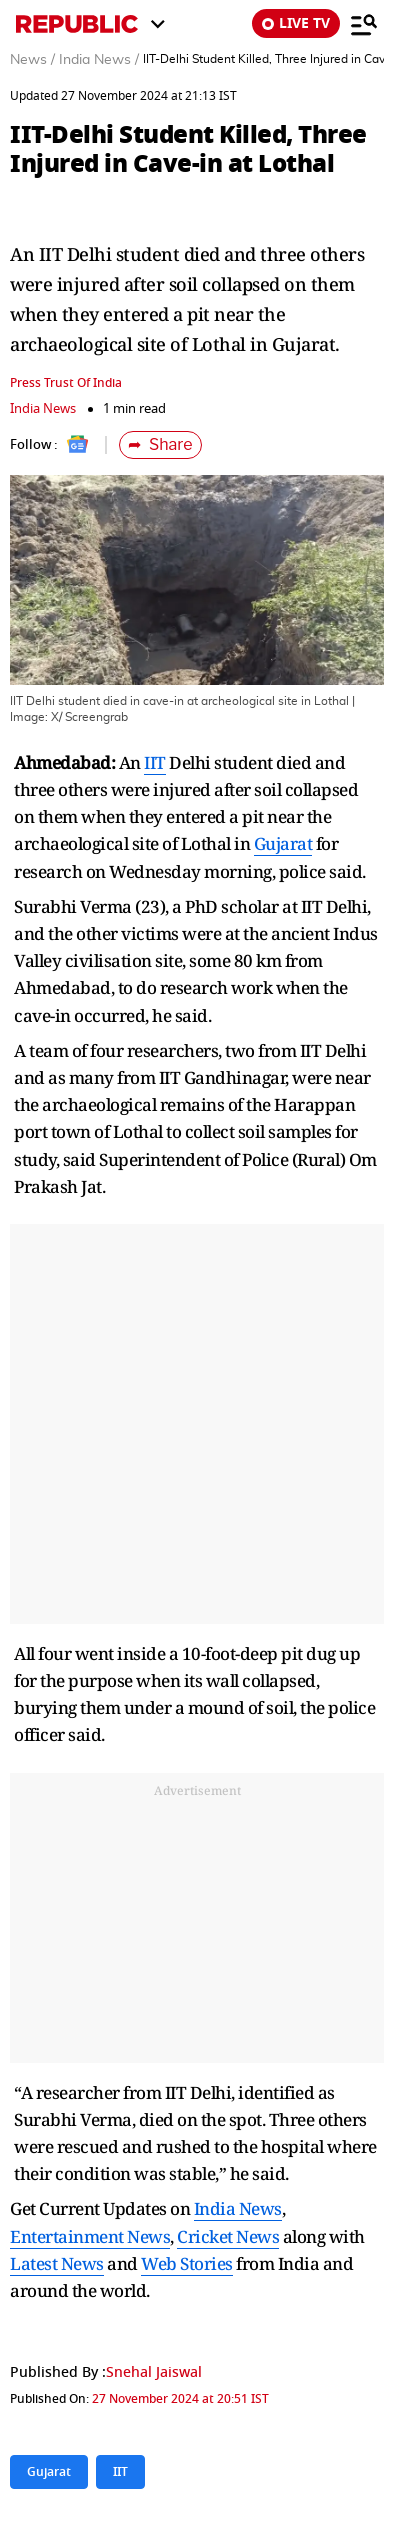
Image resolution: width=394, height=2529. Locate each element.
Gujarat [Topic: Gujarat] (49, 2472)
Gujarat (283, 843)
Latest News (57, 2263)
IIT (155, 762)
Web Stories (187, 2263)
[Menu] (364, 24)
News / (32, 60)
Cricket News (228, 2236)
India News (43, 408)
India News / (99, 60)
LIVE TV (296, 23)
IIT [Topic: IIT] (120, 2472)
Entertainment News (90, 2236)
